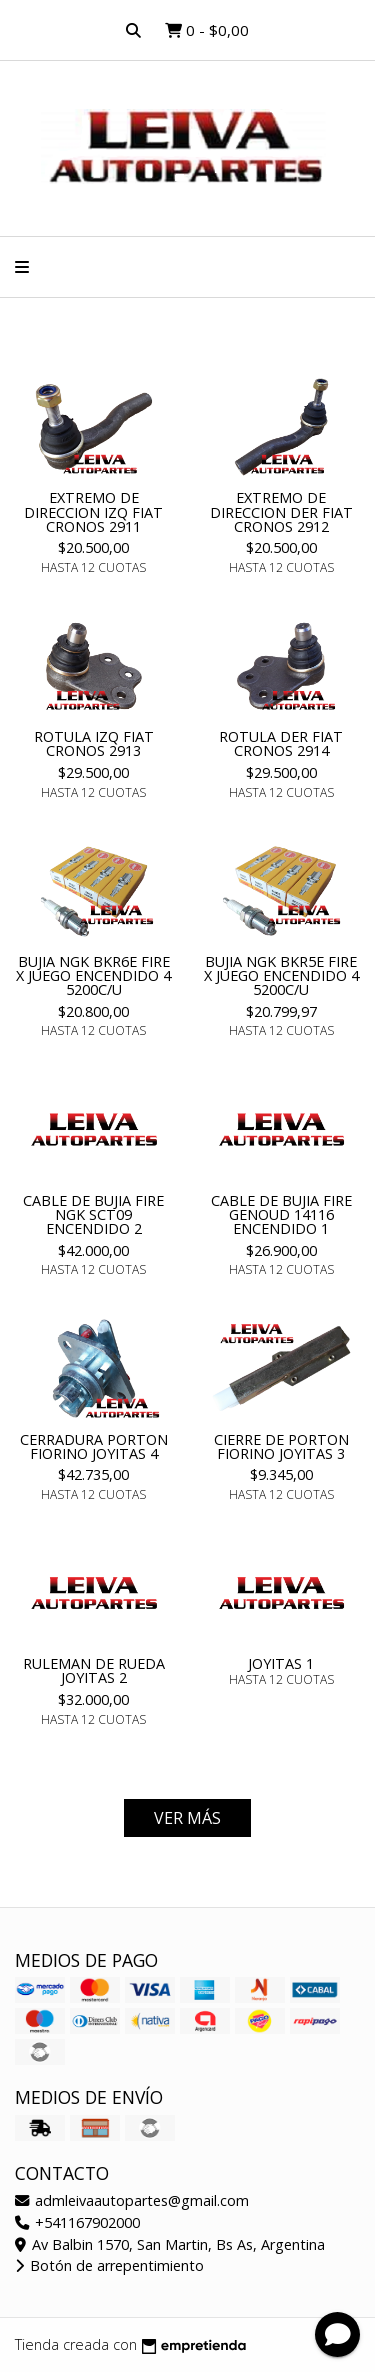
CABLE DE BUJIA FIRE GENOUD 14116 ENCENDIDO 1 (281, 1215)
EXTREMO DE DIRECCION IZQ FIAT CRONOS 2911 (93, 512)
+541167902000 (77, 2222)
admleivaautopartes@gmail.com (132, 2200)
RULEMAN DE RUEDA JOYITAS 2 (94, 1670)
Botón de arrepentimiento (109, 2265)
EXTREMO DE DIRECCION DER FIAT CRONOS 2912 (281, 512)
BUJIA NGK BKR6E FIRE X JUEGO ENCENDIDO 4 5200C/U (93, 976)
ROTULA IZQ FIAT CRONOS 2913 (94, 743)
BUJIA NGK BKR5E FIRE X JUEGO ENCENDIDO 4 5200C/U (281, 976)
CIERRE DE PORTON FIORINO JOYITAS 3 (281, 1446)
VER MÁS (187, 1818)
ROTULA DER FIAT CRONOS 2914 (281, 743)
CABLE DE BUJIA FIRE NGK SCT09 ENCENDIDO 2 (93, 1215)
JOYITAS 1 (281, 1663)
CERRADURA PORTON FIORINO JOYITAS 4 (94, 1446)
